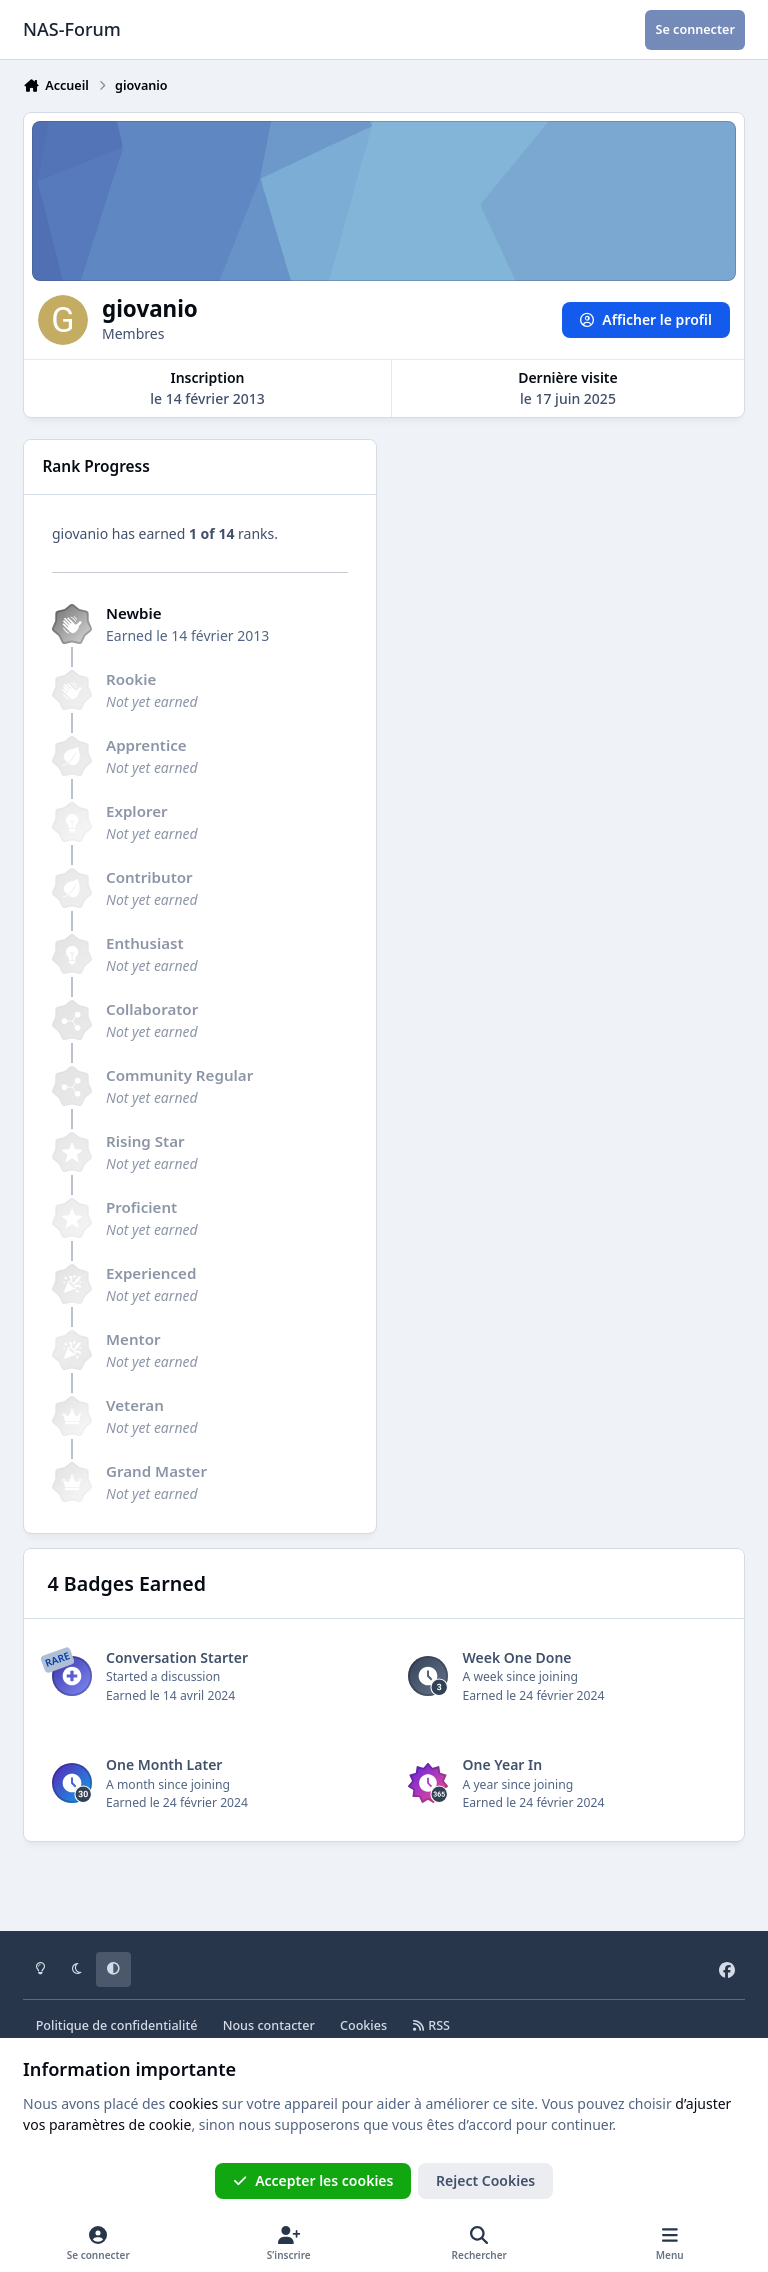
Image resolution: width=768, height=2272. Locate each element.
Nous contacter (269, 2025)
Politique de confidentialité (117, 2025)
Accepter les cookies (313, 2180)
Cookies (363, 2025)
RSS (431, 2025)
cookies (193, 2103)
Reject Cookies (485, 2180)
